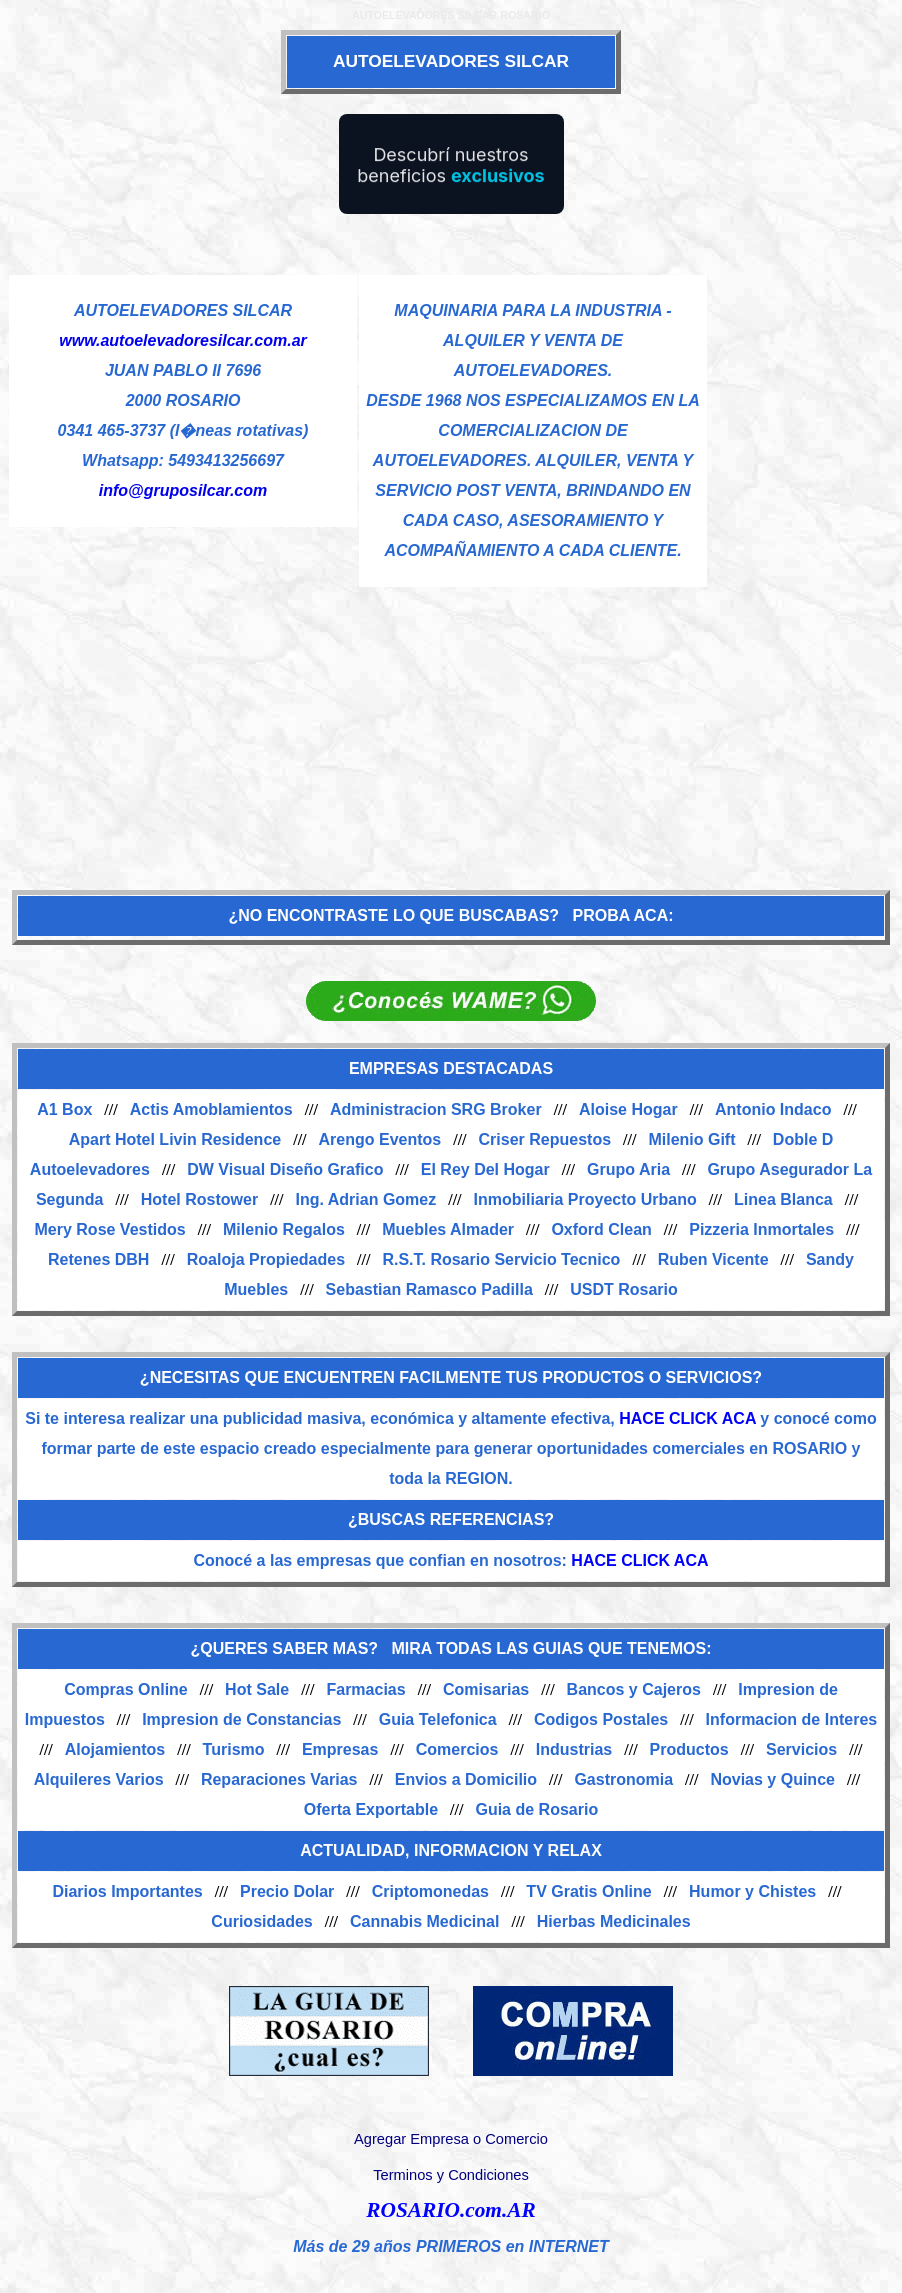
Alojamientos (115, 1749)
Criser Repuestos (545, 1139)
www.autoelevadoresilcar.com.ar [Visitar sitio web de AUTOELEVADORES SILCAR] (183, 340)
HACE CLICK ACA (687, 1418)
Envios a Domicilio (466, 1779)
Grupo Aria (628, 1169)
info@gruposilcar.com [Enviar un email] (183, 490)
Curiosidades (261, 1921)
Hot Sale (257, 1689)
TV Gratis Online (588, 1891)
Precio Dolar (287, 1891)
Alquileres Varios (99, 1779)
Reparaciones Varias (279, 1779)
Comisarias (486, 1689)
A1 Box (64, 1109)
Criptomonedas (430, 1891)
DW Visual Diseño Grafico (285, 1169)
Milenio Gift (691, 1139)
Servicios (801, 1749)
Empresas (340, 1749)
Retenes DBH (98, 1259)
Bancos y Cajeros (634, 1689)
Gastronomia (623, 1779)
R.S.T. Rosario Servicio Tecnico (501, 1259)
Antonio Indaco (773, 1109)
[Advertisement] (451, 728)
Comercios (457, 1749)
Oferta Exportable (371, 1809)
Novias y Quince (772, 1779)
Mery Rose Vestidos (110, 1229)
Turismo (234, 1749)
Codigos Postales (601, 1719)
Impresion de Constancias (241, 1719)
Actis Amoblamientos (211, 1109)
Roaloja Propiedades (266, 1259)
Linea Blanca (783, 1199)
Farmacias (365, 1689)
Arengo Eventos (380, 1139)
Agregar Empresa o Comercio (451, 2139)
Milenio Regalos (284, 1229)
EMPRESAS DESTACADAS (451, 1068)
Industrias (574, 1749)
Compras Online (126, 1689)
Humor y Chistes (752, 1891)
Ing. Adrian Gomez (365, 1199)
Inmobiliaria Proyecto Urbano (585, 1199)
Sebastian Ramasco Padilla (429, 1289)
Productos (689, 1749)
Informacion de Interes (792, 1719)
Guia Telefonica (438, 1719)
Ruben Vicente (713, 1259)
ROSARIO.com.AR (450, 2210)
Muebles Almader (448, 1229)
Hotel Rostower (199, 1199)
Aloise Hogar (628, 1109)
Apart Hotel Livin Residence (175, 1139)
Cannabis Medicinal (424, 1921)
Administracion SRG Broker (436, 1109)
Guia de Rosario (536, 1809)
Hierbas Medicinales (614, 1921)
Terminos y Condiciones (451, 2175)
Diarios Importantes (127, 1891)
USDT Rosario (624, 1289)
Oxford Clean (601, 1229)
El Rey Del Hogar (485, 1169)
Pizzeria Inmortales (761, 1229)
